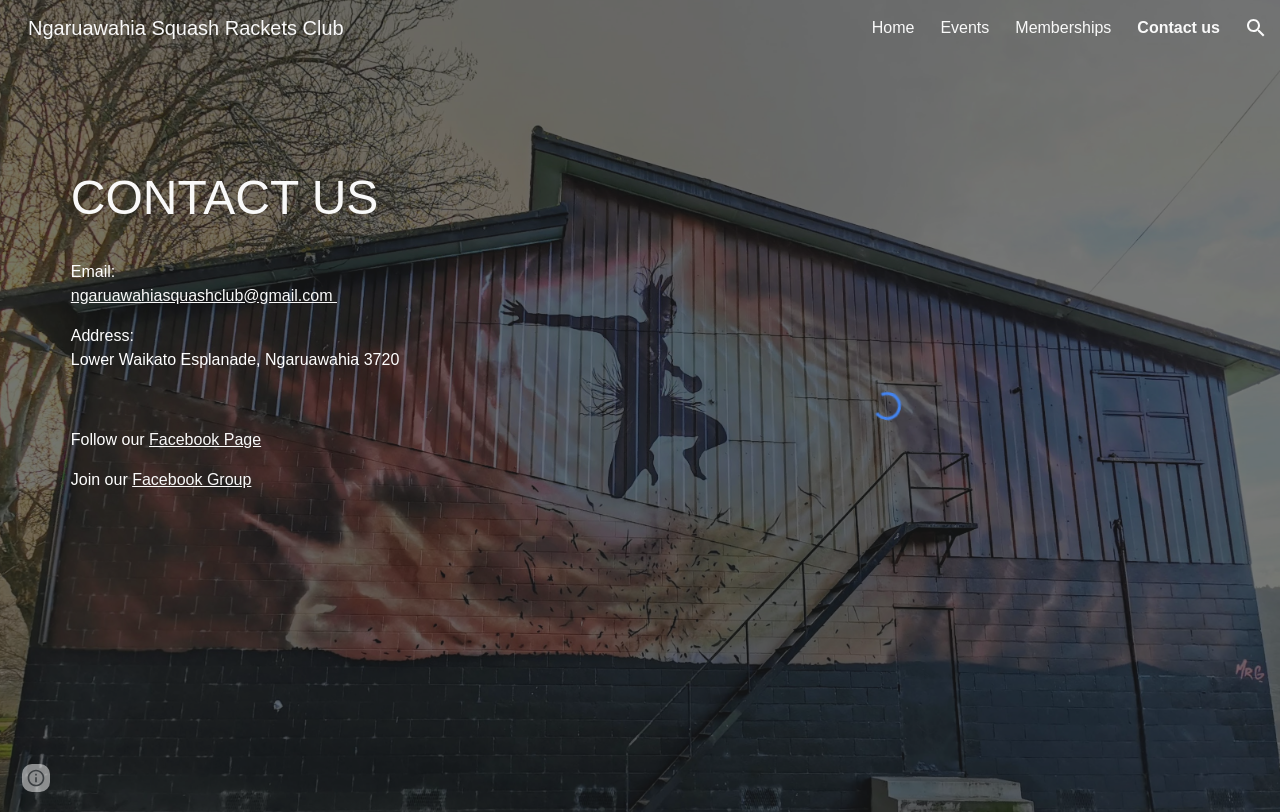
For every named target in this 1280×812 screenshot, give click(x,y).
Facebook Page (205, 439)
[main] (245, 198)
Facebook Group (191, 479)
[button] (1256, 28)
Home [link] (893, 27)
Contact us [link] (1178, 27)
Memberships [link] (1063, 27)
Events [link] (964, 27)
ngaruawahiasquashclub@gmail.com (204, 295)
